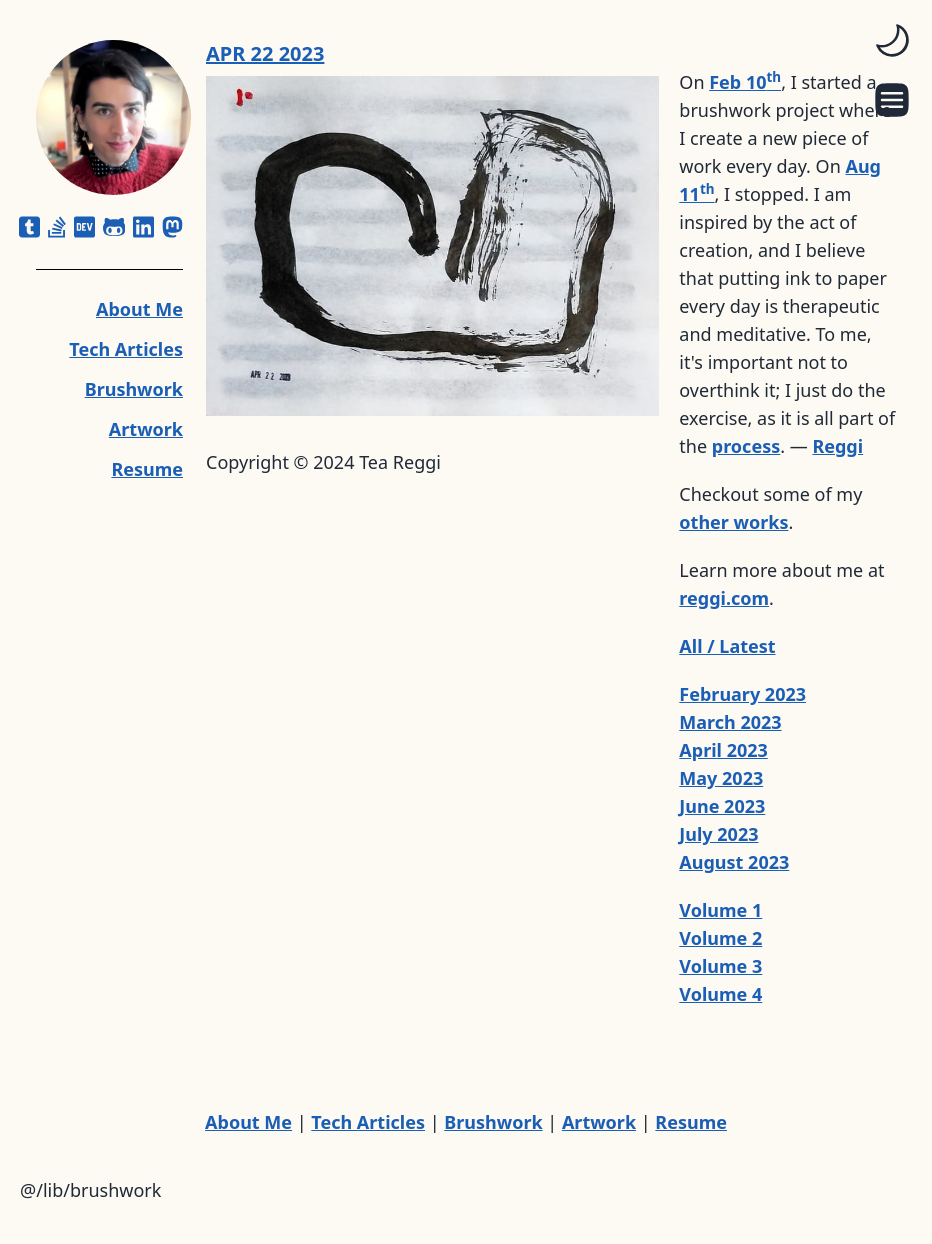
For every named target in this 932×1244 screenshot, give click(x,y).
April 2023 (723, 750)
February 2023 (742, 694)
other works (733, 522)
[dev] (84, 227)
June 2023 (722, 806)
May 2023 (721, 778)
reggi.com (724, 598)
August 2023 (734, 862)
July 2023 (718, 834)
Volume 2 (720, 938)
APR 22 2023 (265, 53)
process (746, 446)
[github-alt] (114, 227)
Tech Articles (126, 349)
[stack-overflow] (57, 227)
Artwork (146, 429)
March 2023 (730, 722)
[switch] (892, 40)
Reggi (837, 446)
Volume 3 (720, 966)
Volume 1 (720, 910)
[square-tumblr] (29, 227)
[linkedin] (143, 227)
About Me (139, 309)
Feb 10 (745, 82)
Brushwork (134, 389)
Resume (147, 469)
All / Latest (727, 646)
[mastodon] (172, 227)
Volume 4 (720, 994)
